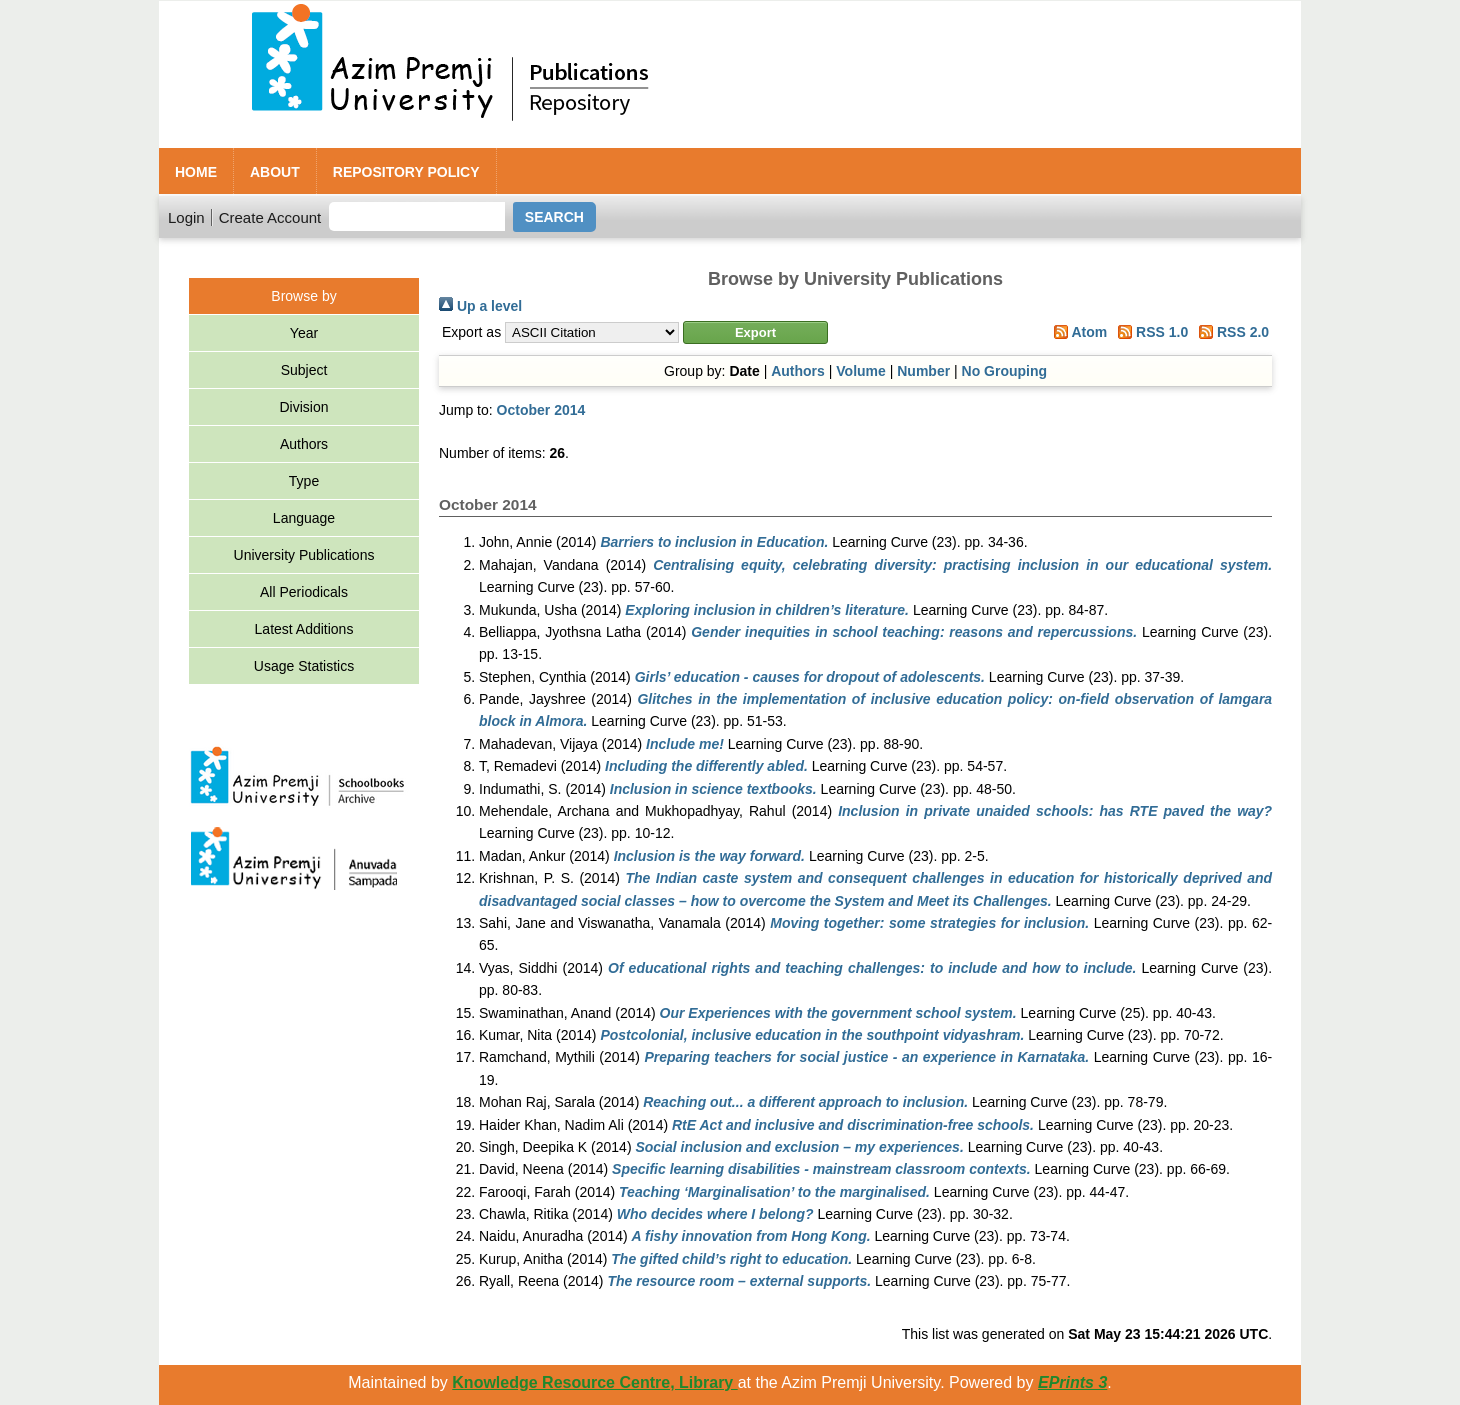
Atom (1077, 332)
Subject (304, 370)
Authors (304, 444)
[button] (755, 332)
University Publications (304, 555)
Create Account (270, 217)
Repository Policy (406, 172)
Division (303, 407)
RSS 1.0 (1149, 332)
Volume (861, 371)
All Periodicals (304, 592)
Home (196, 172)
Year (304, 333)
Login (186, 217)
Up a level (480, 306)
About (275, 172)
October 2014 (541, 410)
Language (304, 518)
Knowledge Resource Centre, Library (594, 1382)
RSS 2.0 (1230, 332)
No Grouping (1005, 371)
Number (923, 371)
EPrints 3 (1072, 1382)
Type (304, 481)
